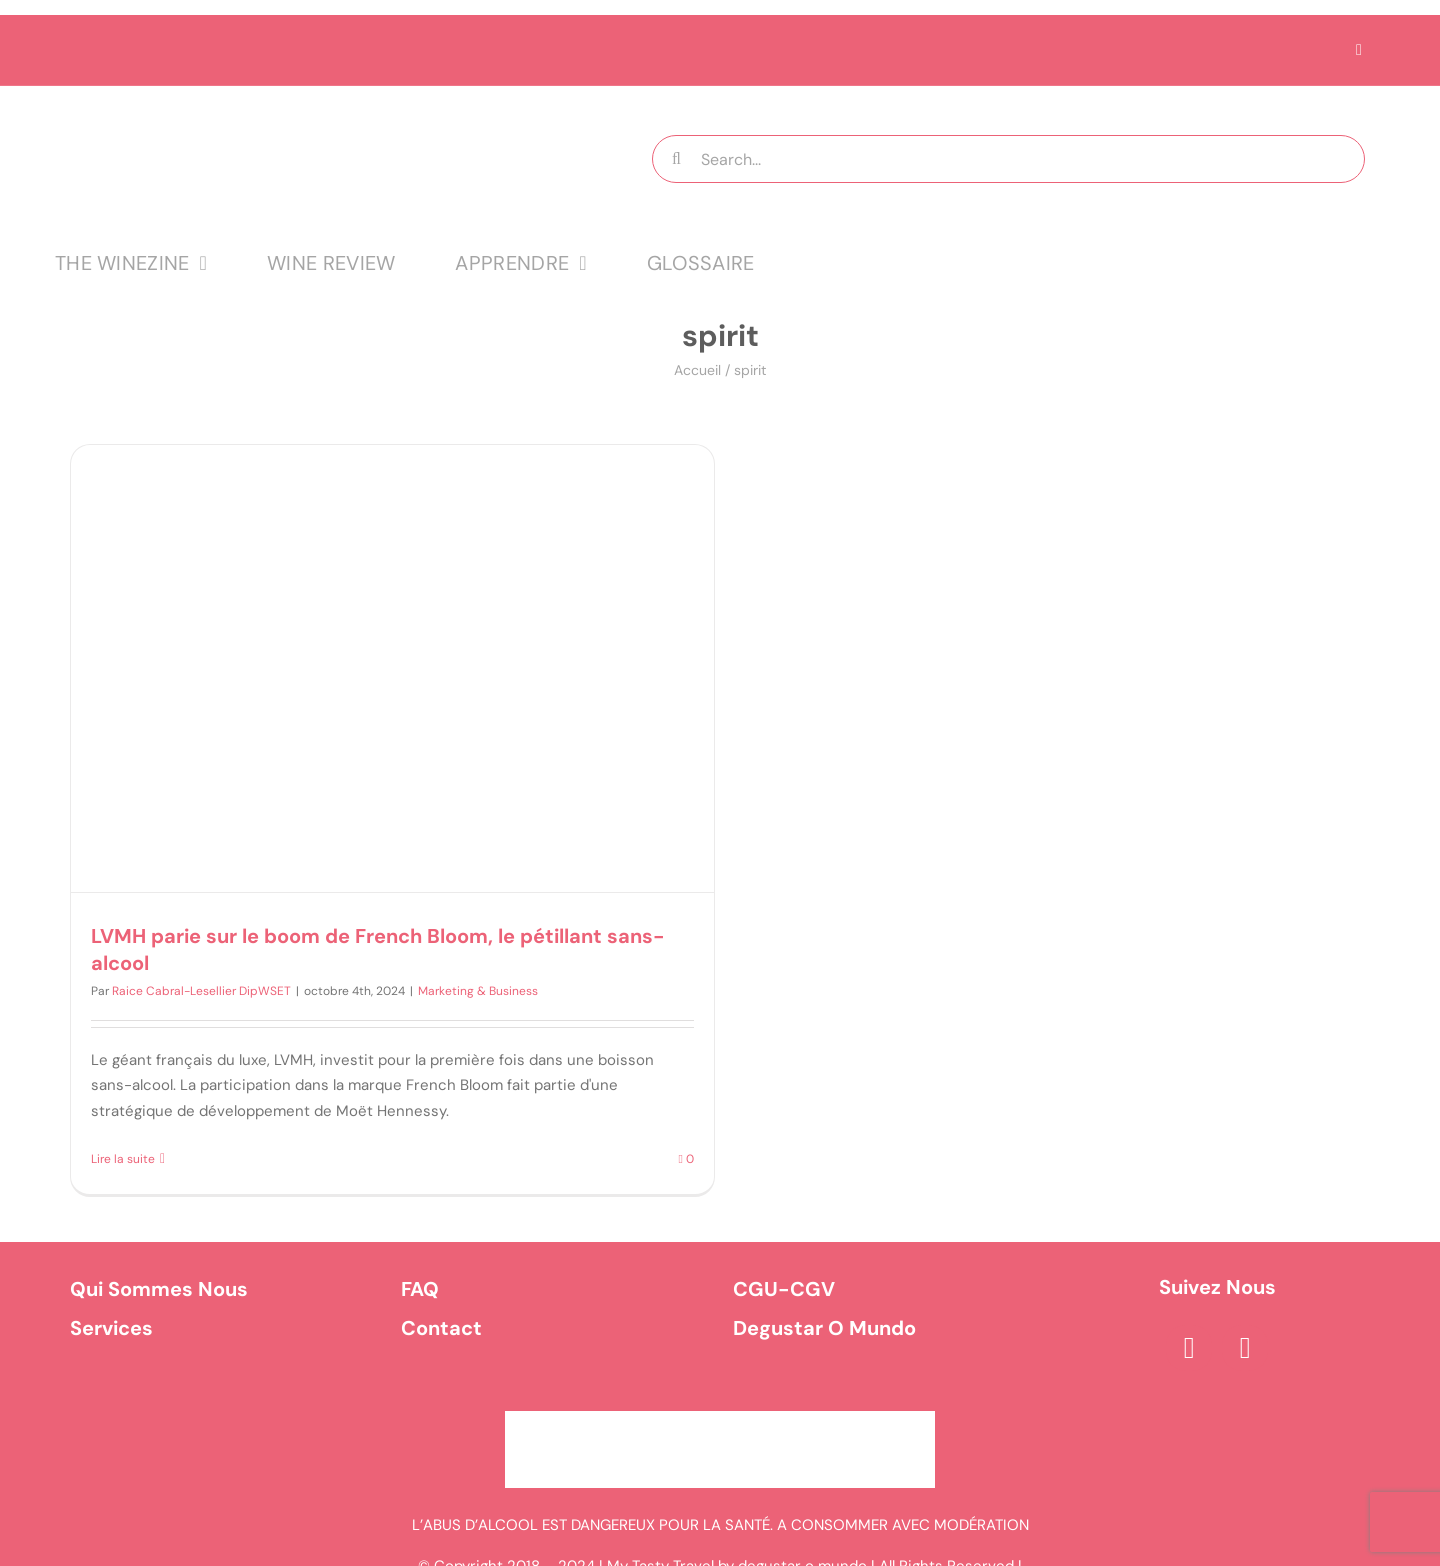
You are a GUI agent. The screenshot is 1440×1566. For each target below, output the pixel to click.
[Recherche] (676, 159)
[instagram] (1245, 1348)
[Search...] (1008, 159)
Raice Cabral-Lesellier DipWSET (201, 991)
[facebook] (1189, 1348)
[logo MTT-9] (304, 104)
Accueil (697, 370)
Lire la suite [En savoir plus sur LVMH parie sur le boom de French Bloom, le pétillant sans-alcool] (123, 1159)
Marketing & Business (478, 991)
